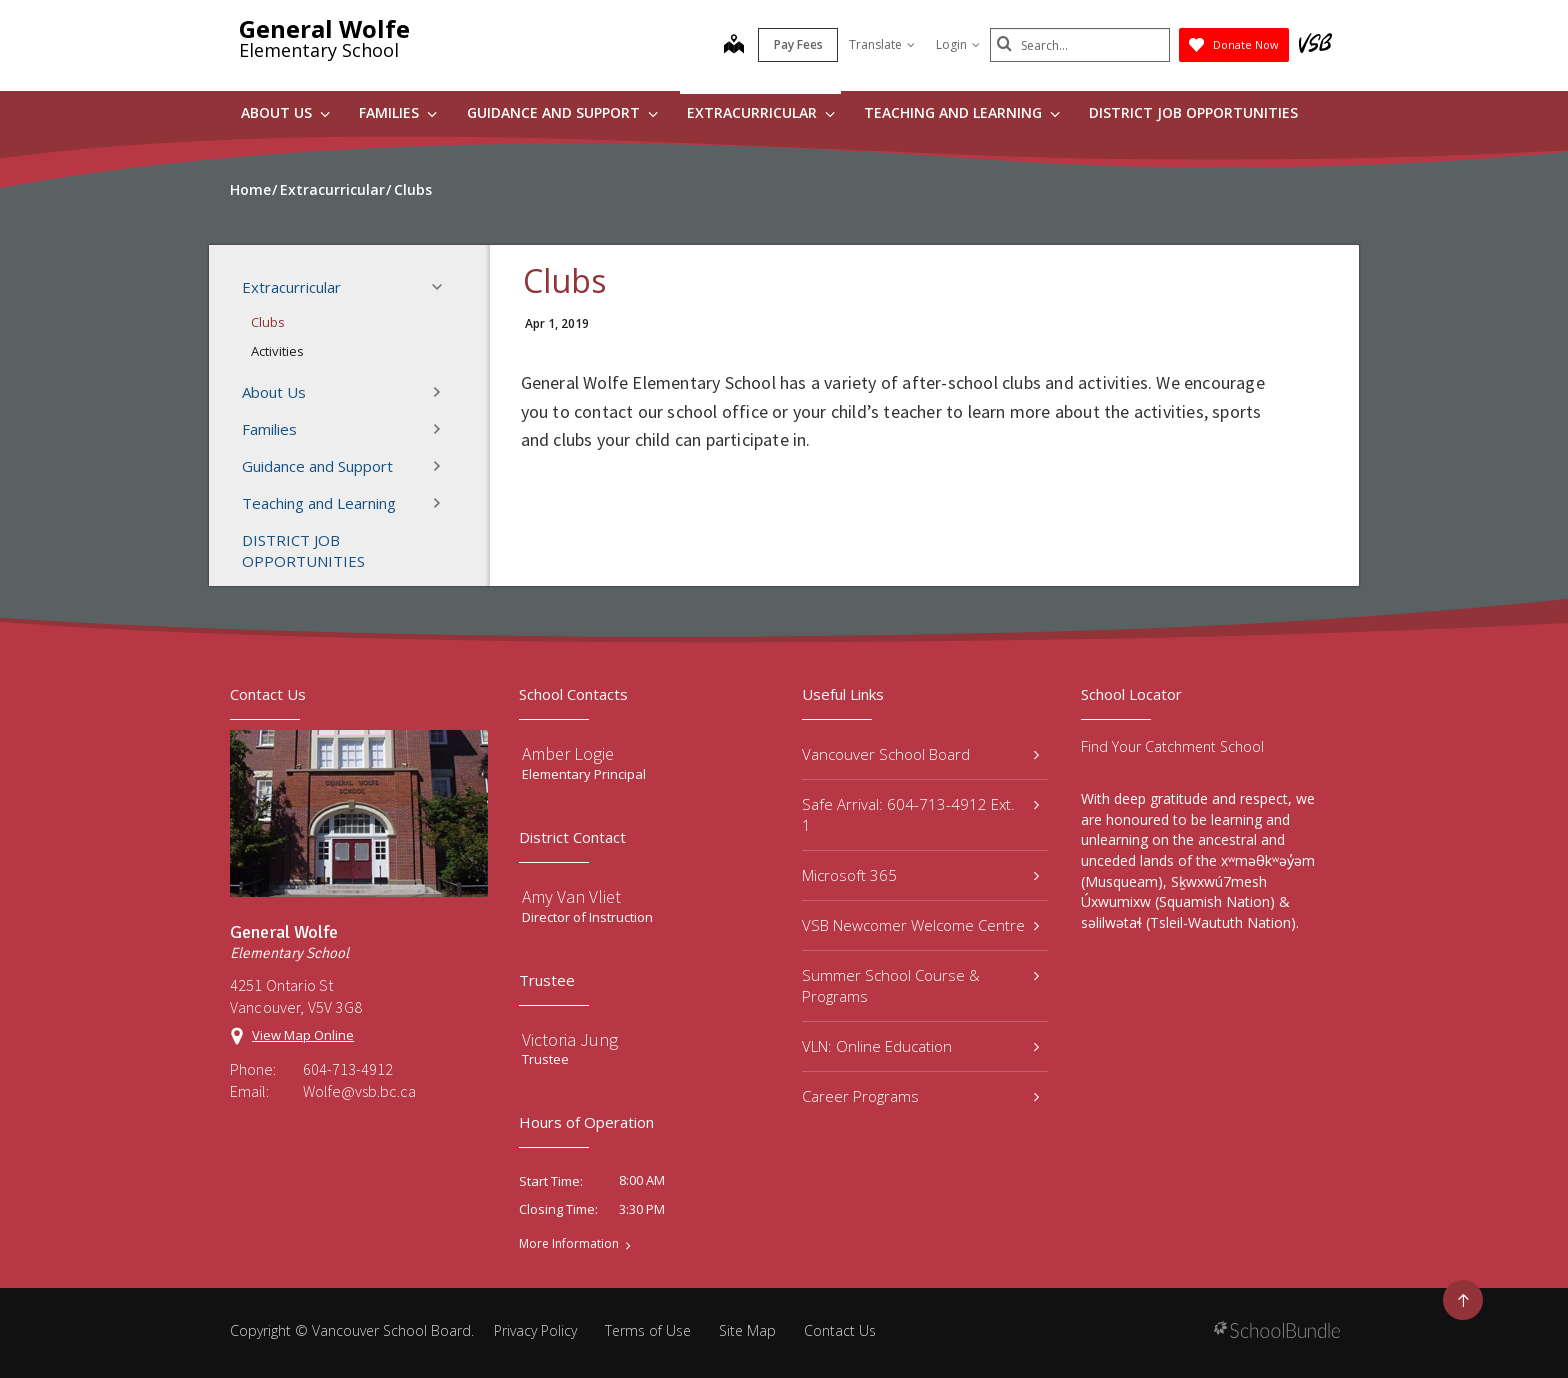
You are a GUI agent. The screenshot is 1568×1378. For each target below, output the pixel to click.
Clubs (268, 322)
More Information (569, 1244)
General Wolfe (324, 28)
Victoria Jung (570, 1039)
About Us (285, 112)
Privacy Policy (535, 1330)
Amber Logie (568, 753)
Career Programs (920, 1096)
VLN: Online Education (920, 1046)
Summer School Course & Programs (920, 985)
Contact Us (840, 1330)
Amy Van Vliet (571, 896)
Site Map (747, 1330)
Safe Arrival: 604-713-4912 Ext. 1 (920, 814)
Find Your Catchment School (1172, 746)
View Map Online (303, 1035)
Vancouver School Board (920, 754)
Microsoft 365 (920, 875)
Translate (882, 44)
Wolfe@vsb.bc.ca (359, 1091)
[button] (443, 287)
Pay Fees (798, 44)
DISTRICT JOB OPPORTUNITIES (1193, 112)
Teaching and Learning (962, 112)
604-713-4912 (348, 1069)
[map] (734, 46)
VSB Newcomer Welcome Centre (920, 925)
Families (398, 112)
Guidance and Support (562, 112)
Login (958, 44)
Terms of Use (648, 1330)
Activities (277, 351)
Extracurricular (761, 112)
